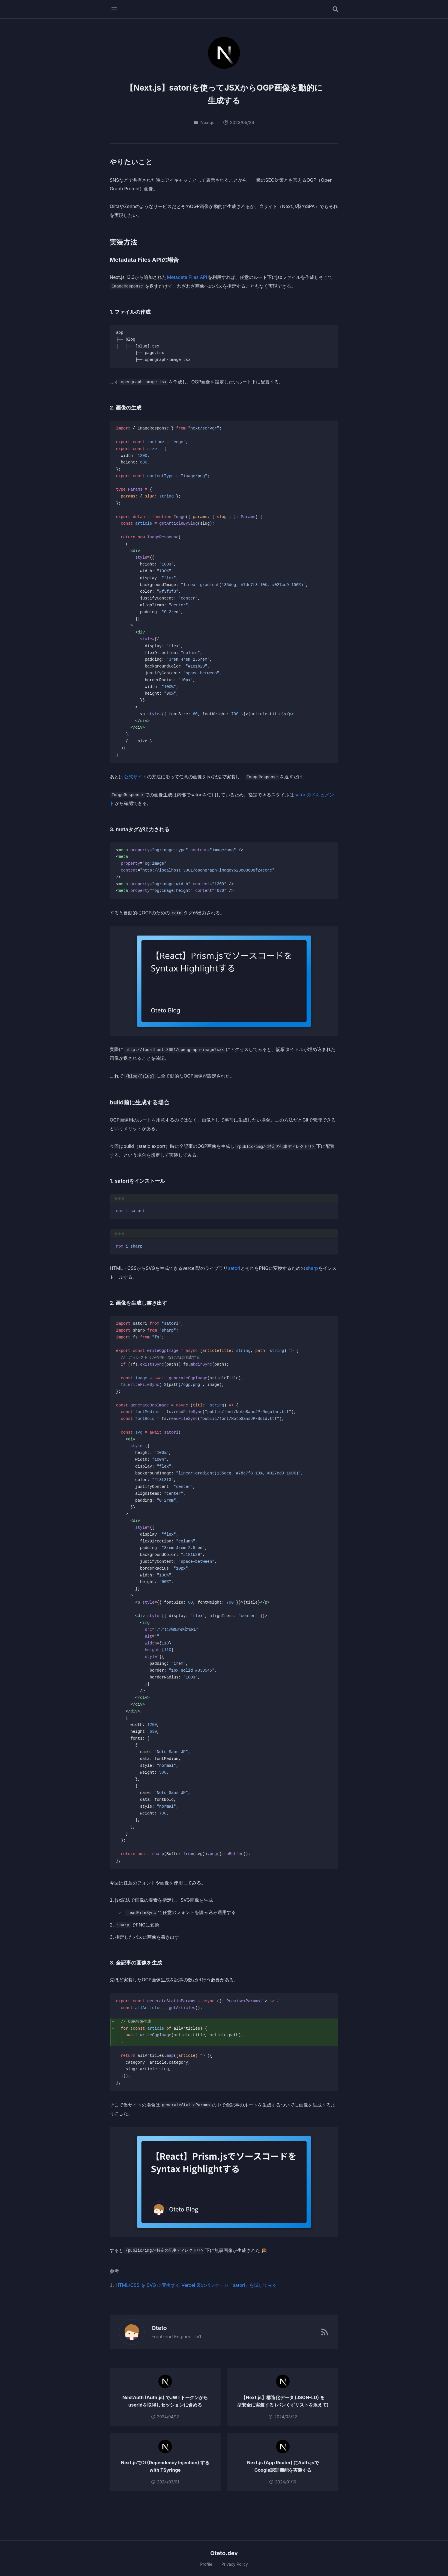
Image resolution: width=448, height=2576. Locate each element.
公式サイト (135, 777)
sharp (312, 1268)
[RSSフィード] (324, 2332)
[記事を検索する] (335, 9)
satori (234, 1268)
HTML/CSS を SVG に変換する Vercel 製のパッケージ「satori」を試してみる (196, 2285)
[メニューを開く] (114, 9)
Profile (206, 2564)
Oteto (156, 2328)
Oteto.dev (224, 2553)
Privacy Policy (234, 2564)
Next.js (204, 122)
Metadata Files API (187, 277)
